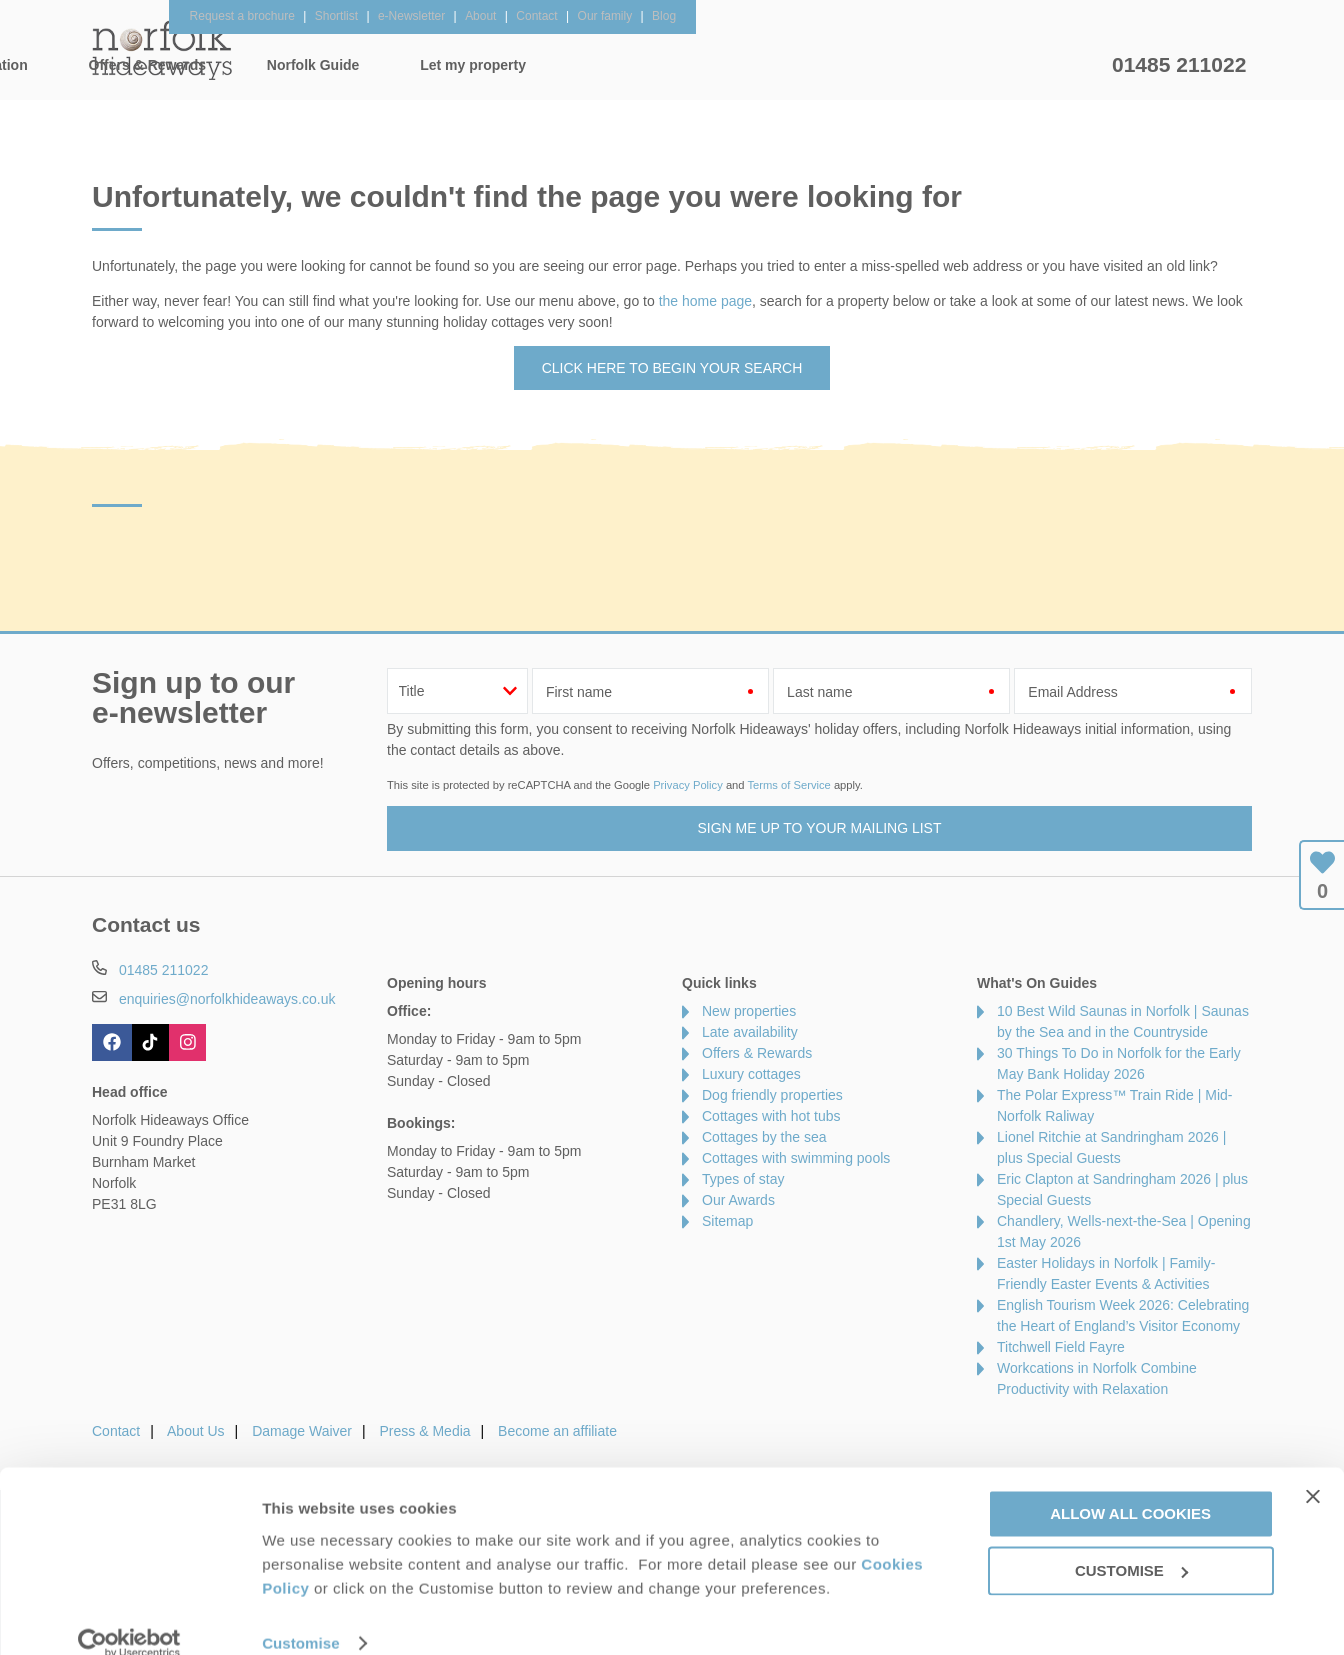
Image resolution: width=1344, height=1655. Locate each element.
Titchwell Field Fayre (1061, 1347)
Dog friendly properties (772, 1095)
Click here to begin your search (672, 368)
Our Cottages (406, 65)
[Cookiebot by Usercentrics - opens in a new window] (129, 1616)
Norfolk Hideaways (162, 50)
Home (281, 65)
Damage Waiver (302, 1431)
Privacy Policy (688, 785)
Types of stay (743, 1179)
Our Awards (738, 1200)
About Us (196, 1431)
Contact (116, 1431)
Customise (301, 1615)
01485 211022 (1179, 64)
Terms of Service (788, 785)
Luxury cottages (751, 1074)
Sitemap (727, 1221)
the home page (705, 301)
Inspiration (548, 65)
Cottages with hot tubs (771, 1116)
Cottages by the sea (764, 1137)
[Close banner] (1313, 1469)
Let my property (1029, 65)
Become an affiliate (557, 1431)
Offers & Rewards (702, 65)
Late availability (750, 1032)
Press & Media (425, 1431)
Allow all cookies (1130, 1486)
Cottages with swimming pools (796, 1158)
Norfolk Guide (868, 65)
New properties (749, 1011)
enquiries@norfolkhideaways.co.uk (227, 999)
